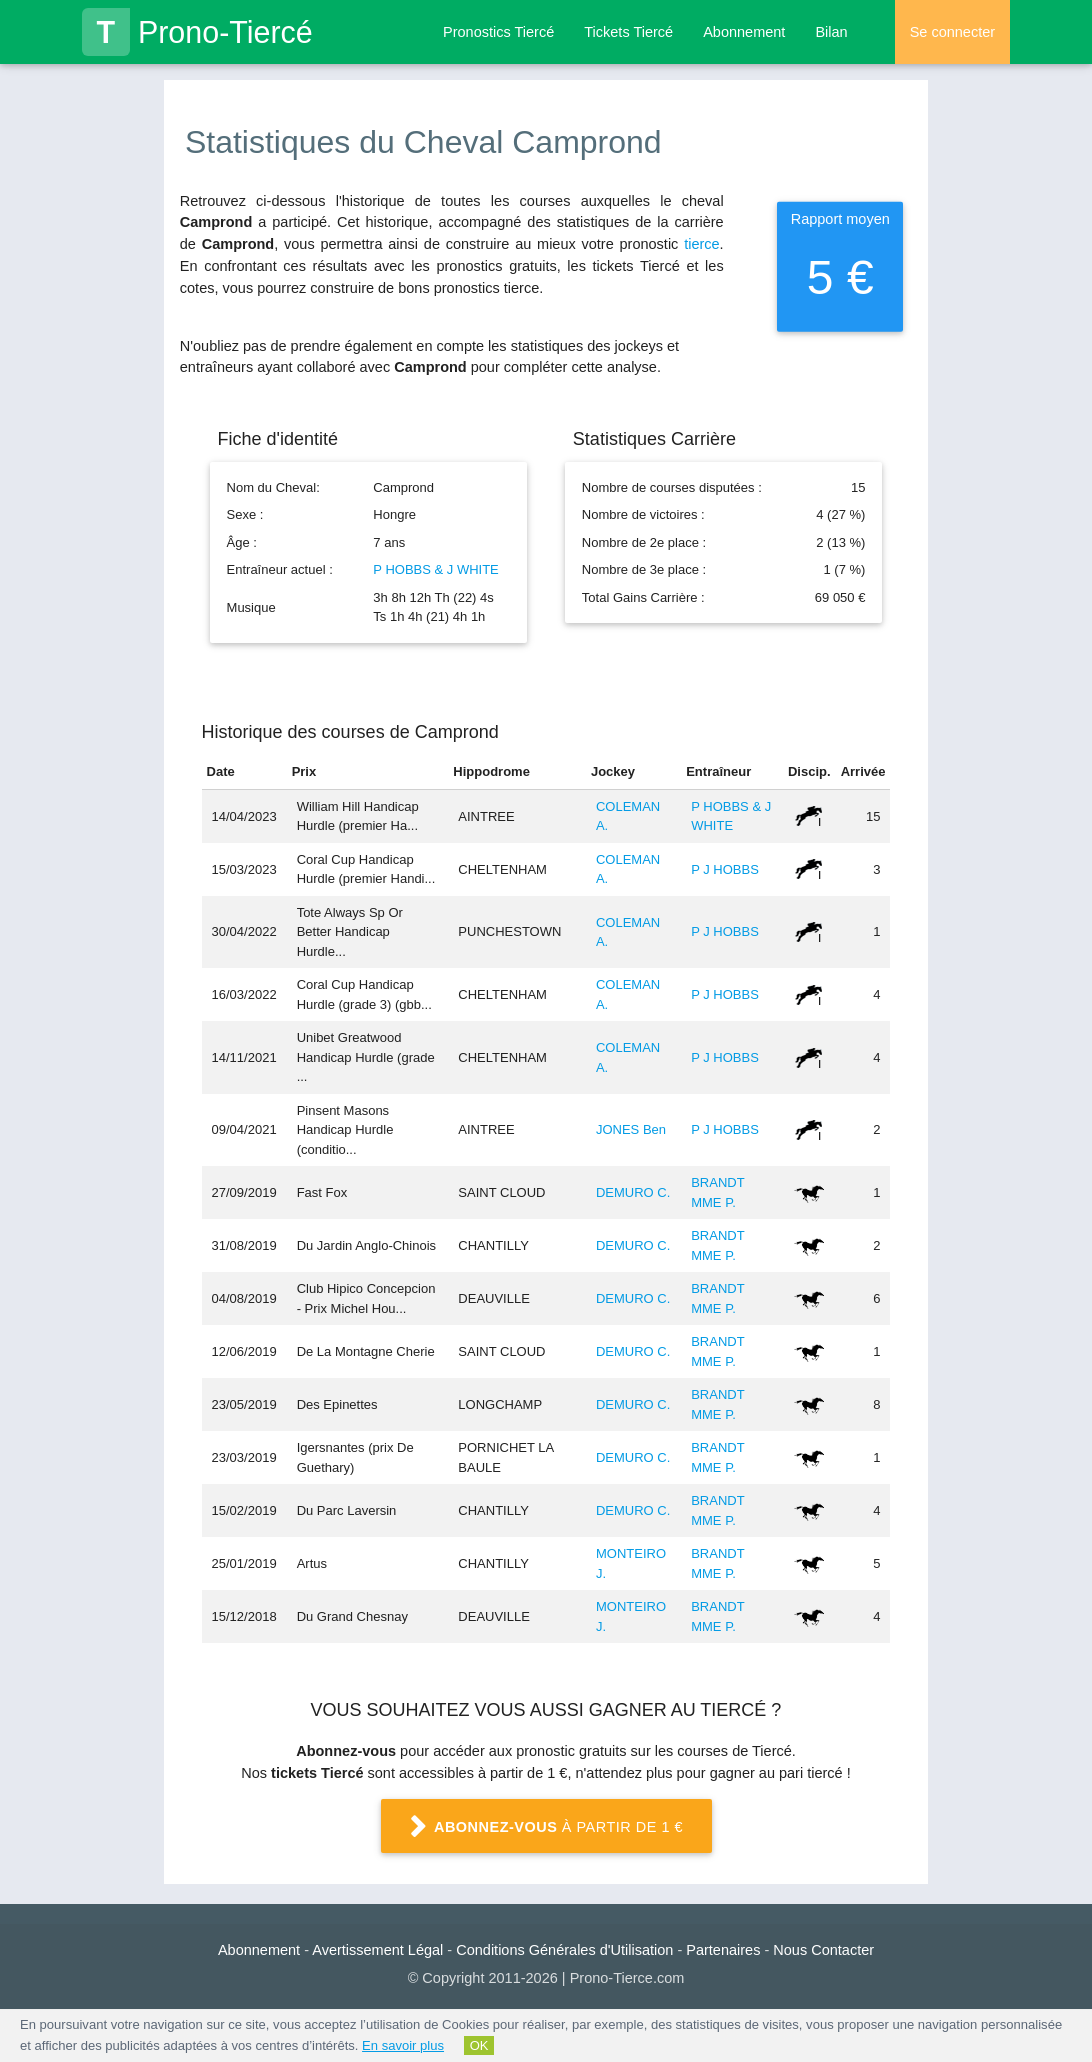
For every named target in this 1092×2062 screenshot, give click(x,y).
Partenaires (723, 1950)
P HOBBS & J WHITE (435, 569)
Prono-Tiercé (197, 32)
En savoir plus (403, 2045)
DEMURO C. (633, 1192)
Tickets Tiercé (628, 32)
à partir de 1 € (546, 1828)
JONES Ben (631, 1129)
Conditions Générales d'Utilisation (564, 1950)
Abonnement (744, 32)
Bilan (831, 32)
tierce (701, 244)
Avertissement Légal (377, 1950)
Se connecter (952, 32)
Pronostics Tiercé (498, 32)
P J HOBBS (725, 869)
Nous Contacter (823, 1950)
